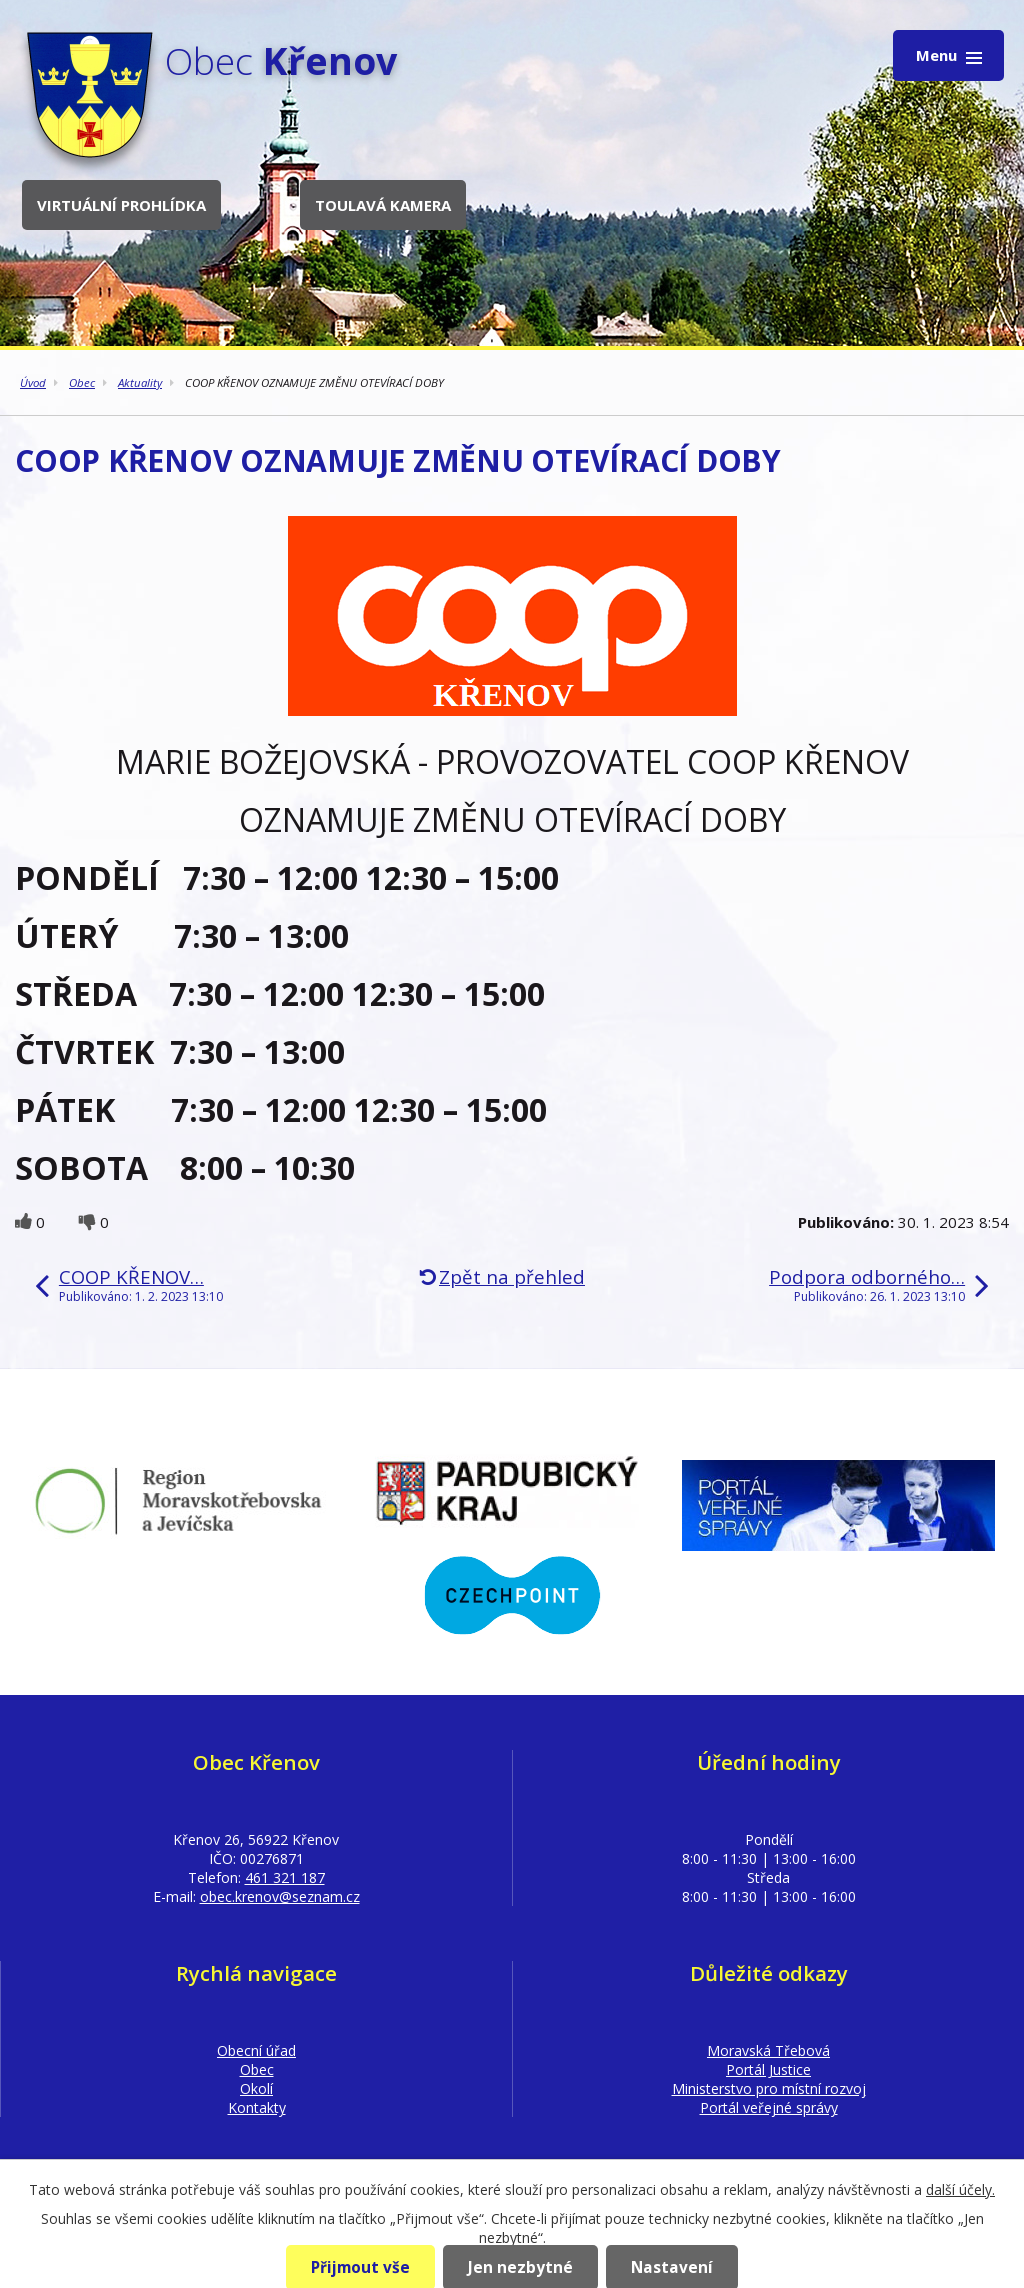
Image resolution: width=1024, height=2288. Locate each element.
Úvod (33, 382)
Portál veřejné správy (769, 2107)
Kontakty (257, 2107)
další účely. (960, 2189)
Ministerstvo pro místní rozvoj (769, 2088)
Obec (82, 382)
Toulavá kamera (383, 205)
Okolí (256, 2088)
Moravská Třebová (768, 2050)
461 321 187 (285, 1877)
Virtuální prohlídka (121, 205)
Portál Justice (768, 2069)
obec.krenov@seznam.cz (280, 1896)
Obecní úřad (256, 2050)
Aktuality (140, 382)
